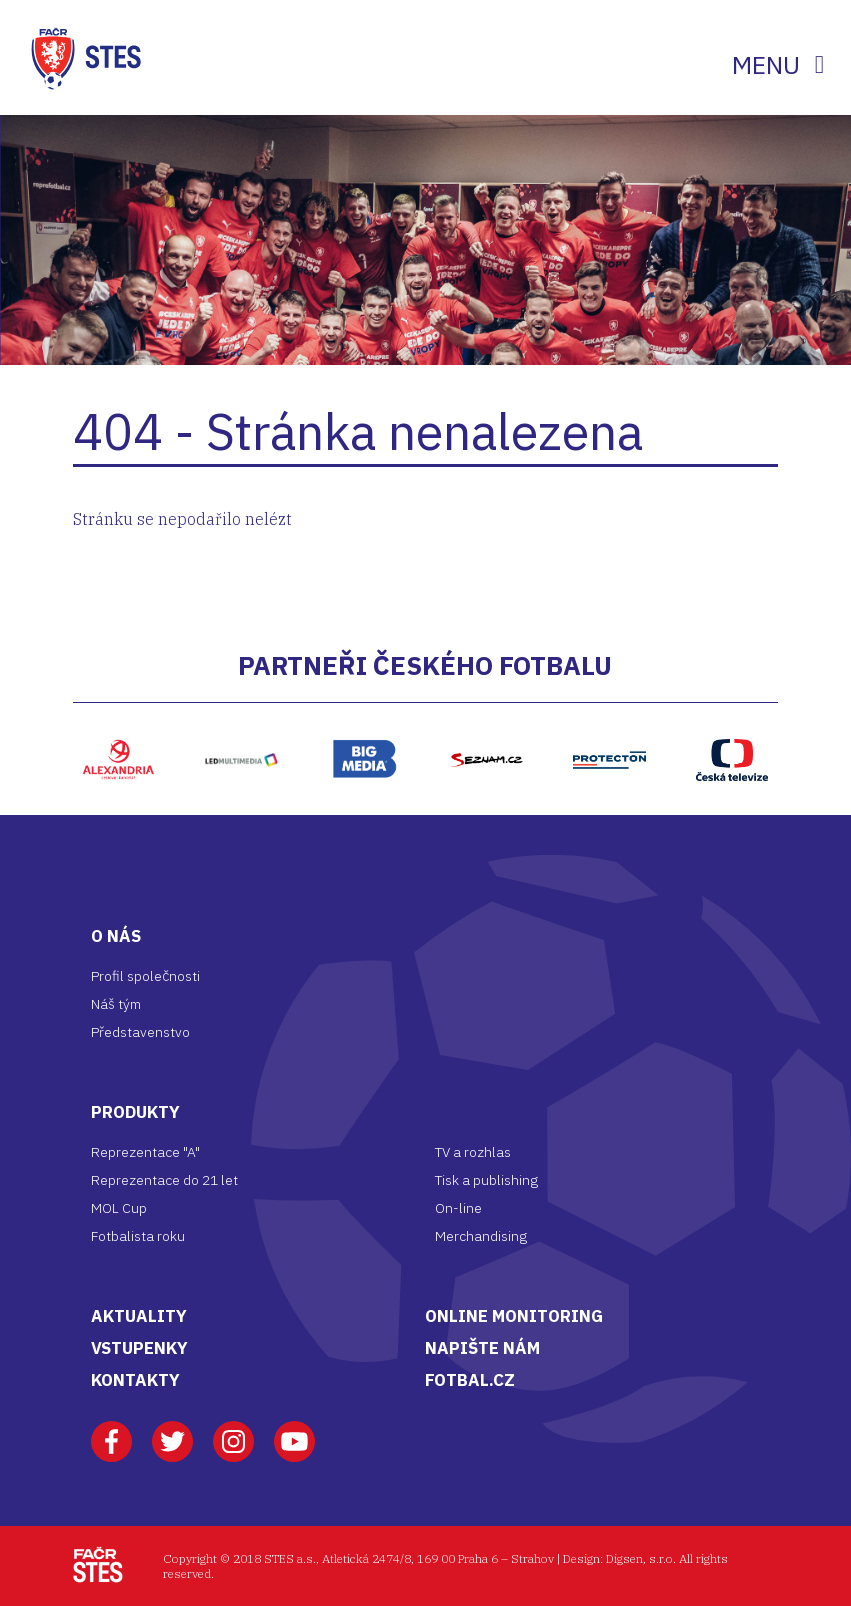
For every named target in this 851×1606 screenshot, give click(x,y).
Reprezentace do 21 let (164, 1180)
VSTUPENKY (139, 1348)
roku (171, 1236)
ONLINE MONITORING (514, 1316)
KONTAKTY (135, 1380)
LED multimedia (241, 723)
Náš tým (116, 1004)
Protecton (609, 713)
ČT (732, 713)
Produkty (135, 1112)
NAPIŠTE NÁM (482, 1348)
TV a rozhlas (473, 1152)
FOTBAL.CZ (470, 1380)
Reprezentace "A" (145, 1152)
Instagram (233, 1432)
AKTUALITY (139, 1316)
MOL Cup (119, 1208)
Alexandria (119, 713)
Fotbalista (124, 1236)
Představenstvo (140, 1032)
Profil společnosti (145, 976)
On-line (458, 1208)
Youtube (294, 1432)
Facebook (111, 1432)
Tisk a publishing (486, 1180)
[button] (52, 760)
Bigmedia (364, 713)
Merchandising (481, 1236)
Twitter (172, 1432)
